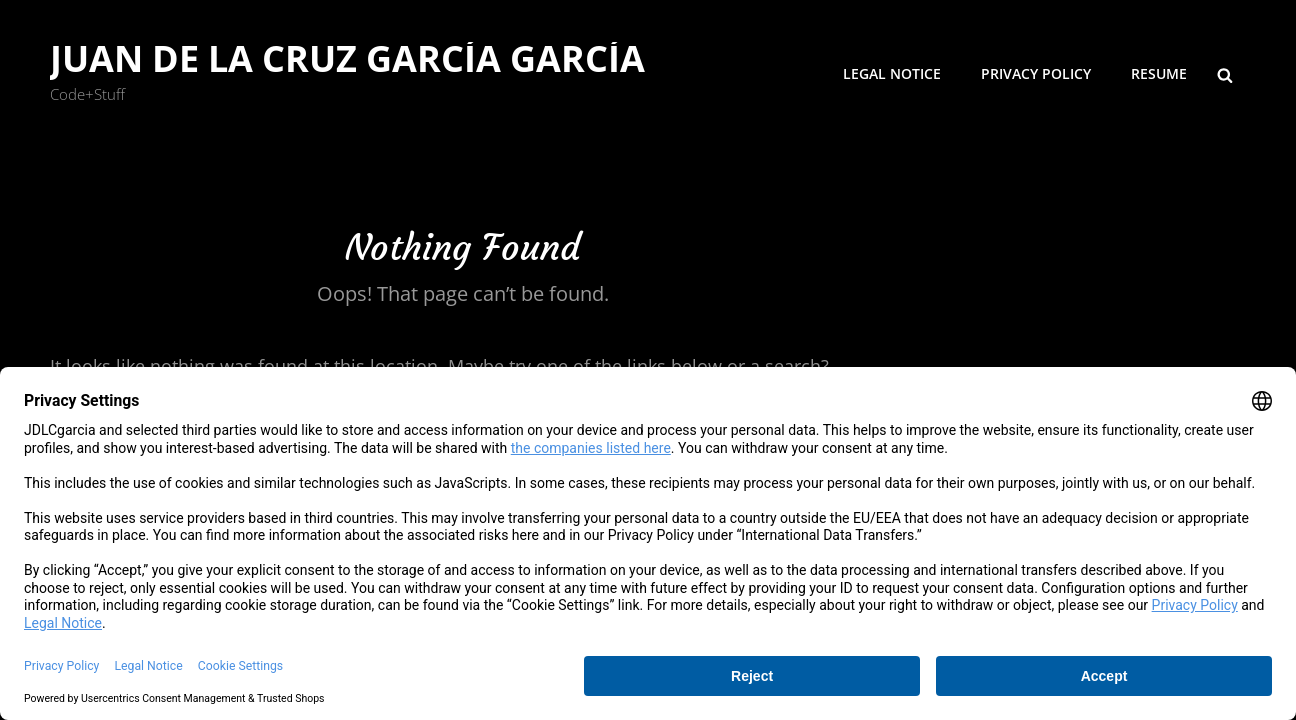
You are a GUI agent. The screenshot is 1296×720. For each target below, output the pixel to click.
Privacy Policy (1036, 73)
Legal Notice (892, 73)
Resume (1159, 73)
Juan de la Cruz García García (347, 58)
